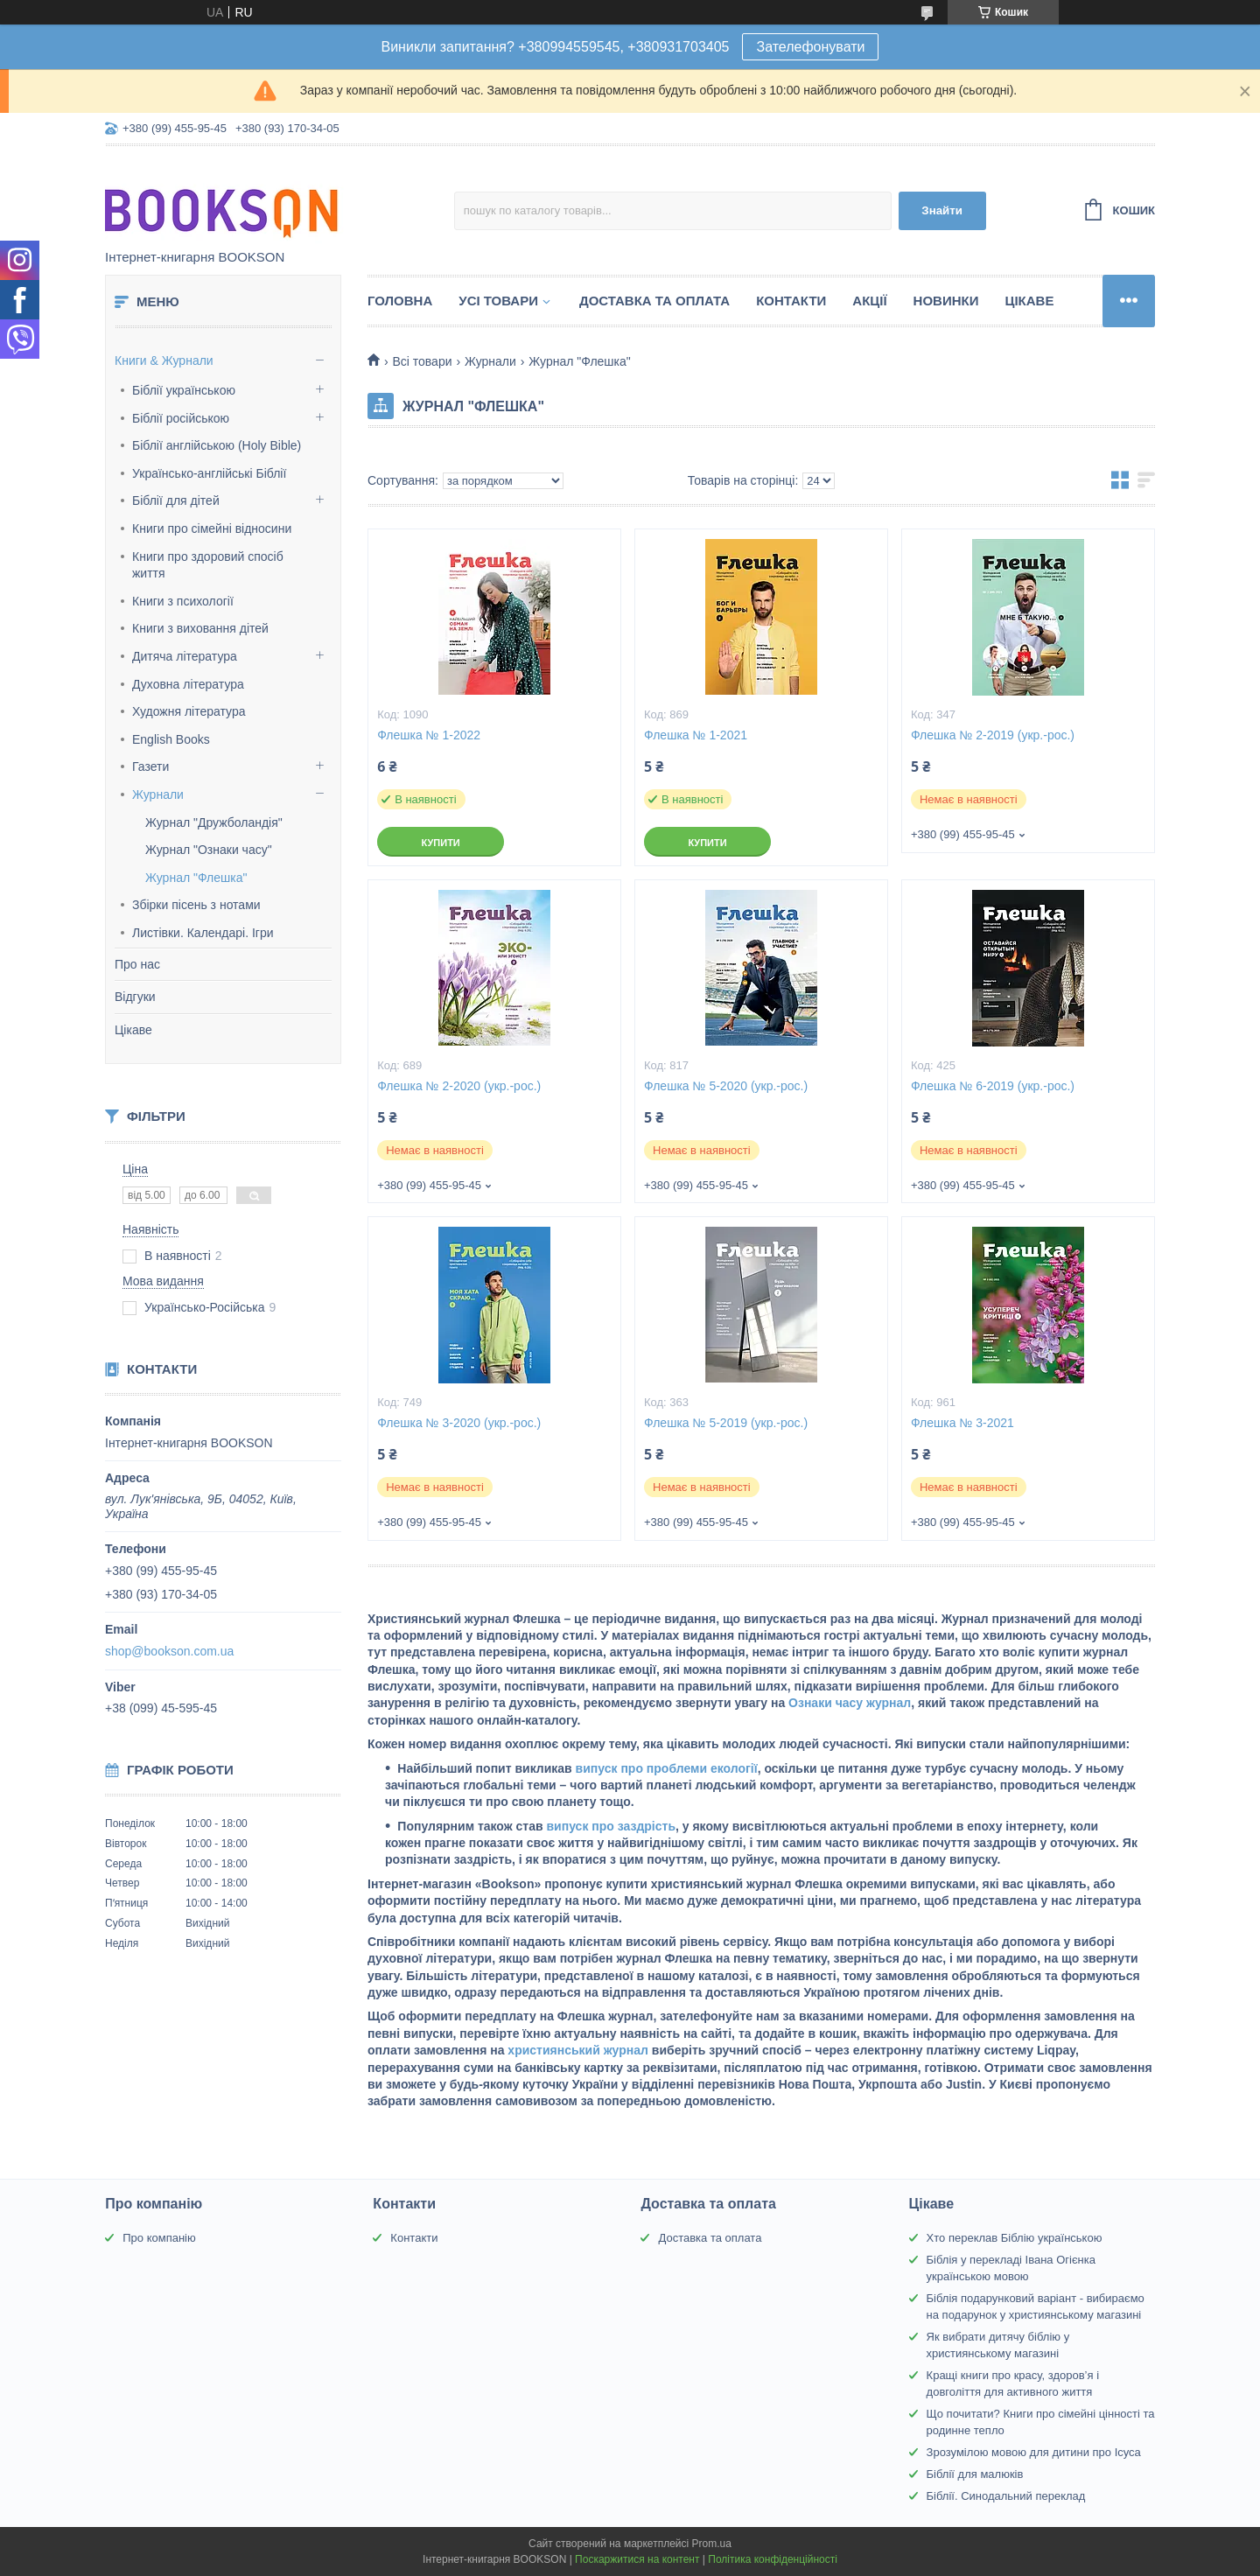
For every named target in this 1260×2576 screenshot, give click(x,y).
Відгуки (135, 997)
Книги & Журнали (164, 361)
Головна (400, 300)
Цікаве (133, 1030)
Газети (150, 767)
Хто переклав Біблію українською (1014, 2237)
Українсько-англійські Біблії (209, 473)
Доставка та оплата (654, 300)
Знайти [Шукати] (941, 210)
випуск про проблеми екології (665, 1768)
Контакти (791, 300)
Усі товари (498, 300)
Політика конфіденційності (772, 2559)
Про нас (137, 964)
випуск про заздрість (609, 1826)
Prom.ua (712, 2544)
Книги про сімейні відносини (211, 529)
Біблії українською (183, 390)
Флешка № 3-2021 (962, 1423)
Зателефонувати (810, 46)
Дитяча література (184, 656)
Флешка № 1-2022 (428, 735)
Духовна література (188, 684)
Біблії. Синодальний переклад (1006, 2495)
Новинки (946, 300)
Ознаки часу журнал (848, 1703)
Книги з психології (183, 601)
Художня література (189, 711)
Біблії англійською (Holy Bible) (216, 445)
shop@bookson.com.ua (169, 1651)
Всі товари (422, 361)
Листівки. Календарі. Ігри (203, 933)
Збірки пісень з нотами (196, 905)
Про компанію (159, 2237)
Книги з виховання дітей (200, 628)
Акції (869, 300)
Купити (440, 842)
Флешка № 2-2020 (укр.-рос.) (459, 1086)
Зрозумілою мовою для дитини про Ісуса (1034, 2452)
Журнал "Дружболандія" (214, 823)
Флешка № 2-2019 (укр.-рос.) (992, 735)
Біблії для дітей (176, 501)
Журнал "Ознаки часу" (208, 850)
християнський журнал (576, 2050)
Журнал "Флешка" (196, 878)
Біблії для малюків (975, 2474)
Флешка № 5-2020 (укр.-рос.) (726, 1086)
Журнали (158, 795)
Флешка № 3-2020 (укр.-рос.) (459, 1423)
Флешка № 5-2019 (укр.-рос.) (726, 1423)
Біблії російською (180, 418)
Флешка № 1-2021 (695, 735)
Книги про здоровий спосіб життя (208, 565)
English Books (171, 739)
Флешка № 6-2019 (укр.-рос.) (992, 1086)
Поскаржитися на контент (637, 2559)
